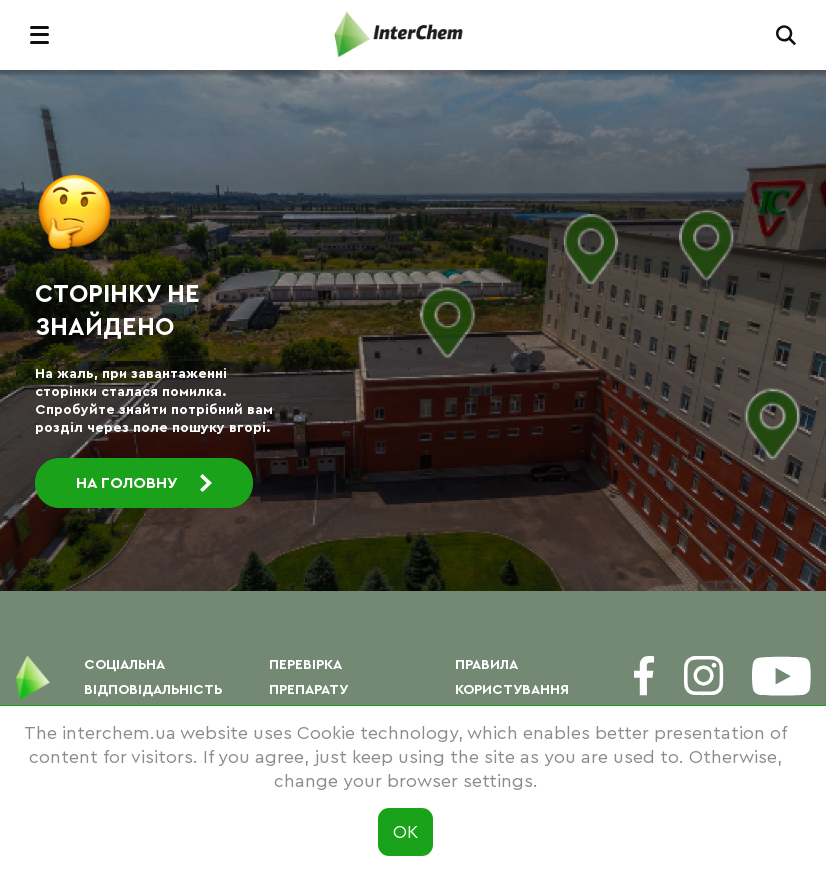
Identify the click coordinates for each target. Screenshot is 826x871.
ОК (405, 832)
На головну (144, 483)
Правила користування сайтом (512, 690)
